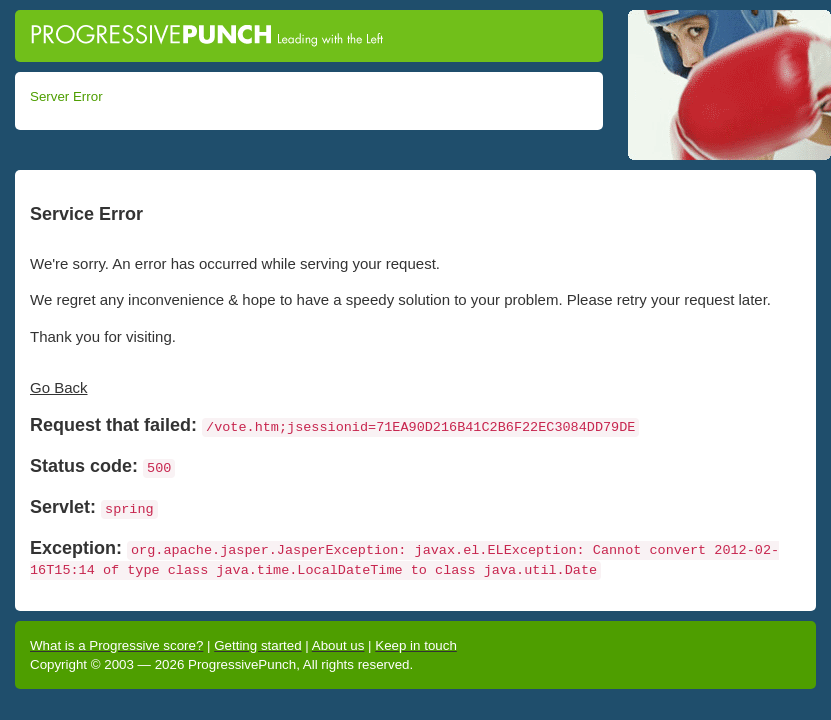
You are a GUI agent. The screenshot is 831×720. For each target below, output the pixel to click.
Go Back (59, 387)
